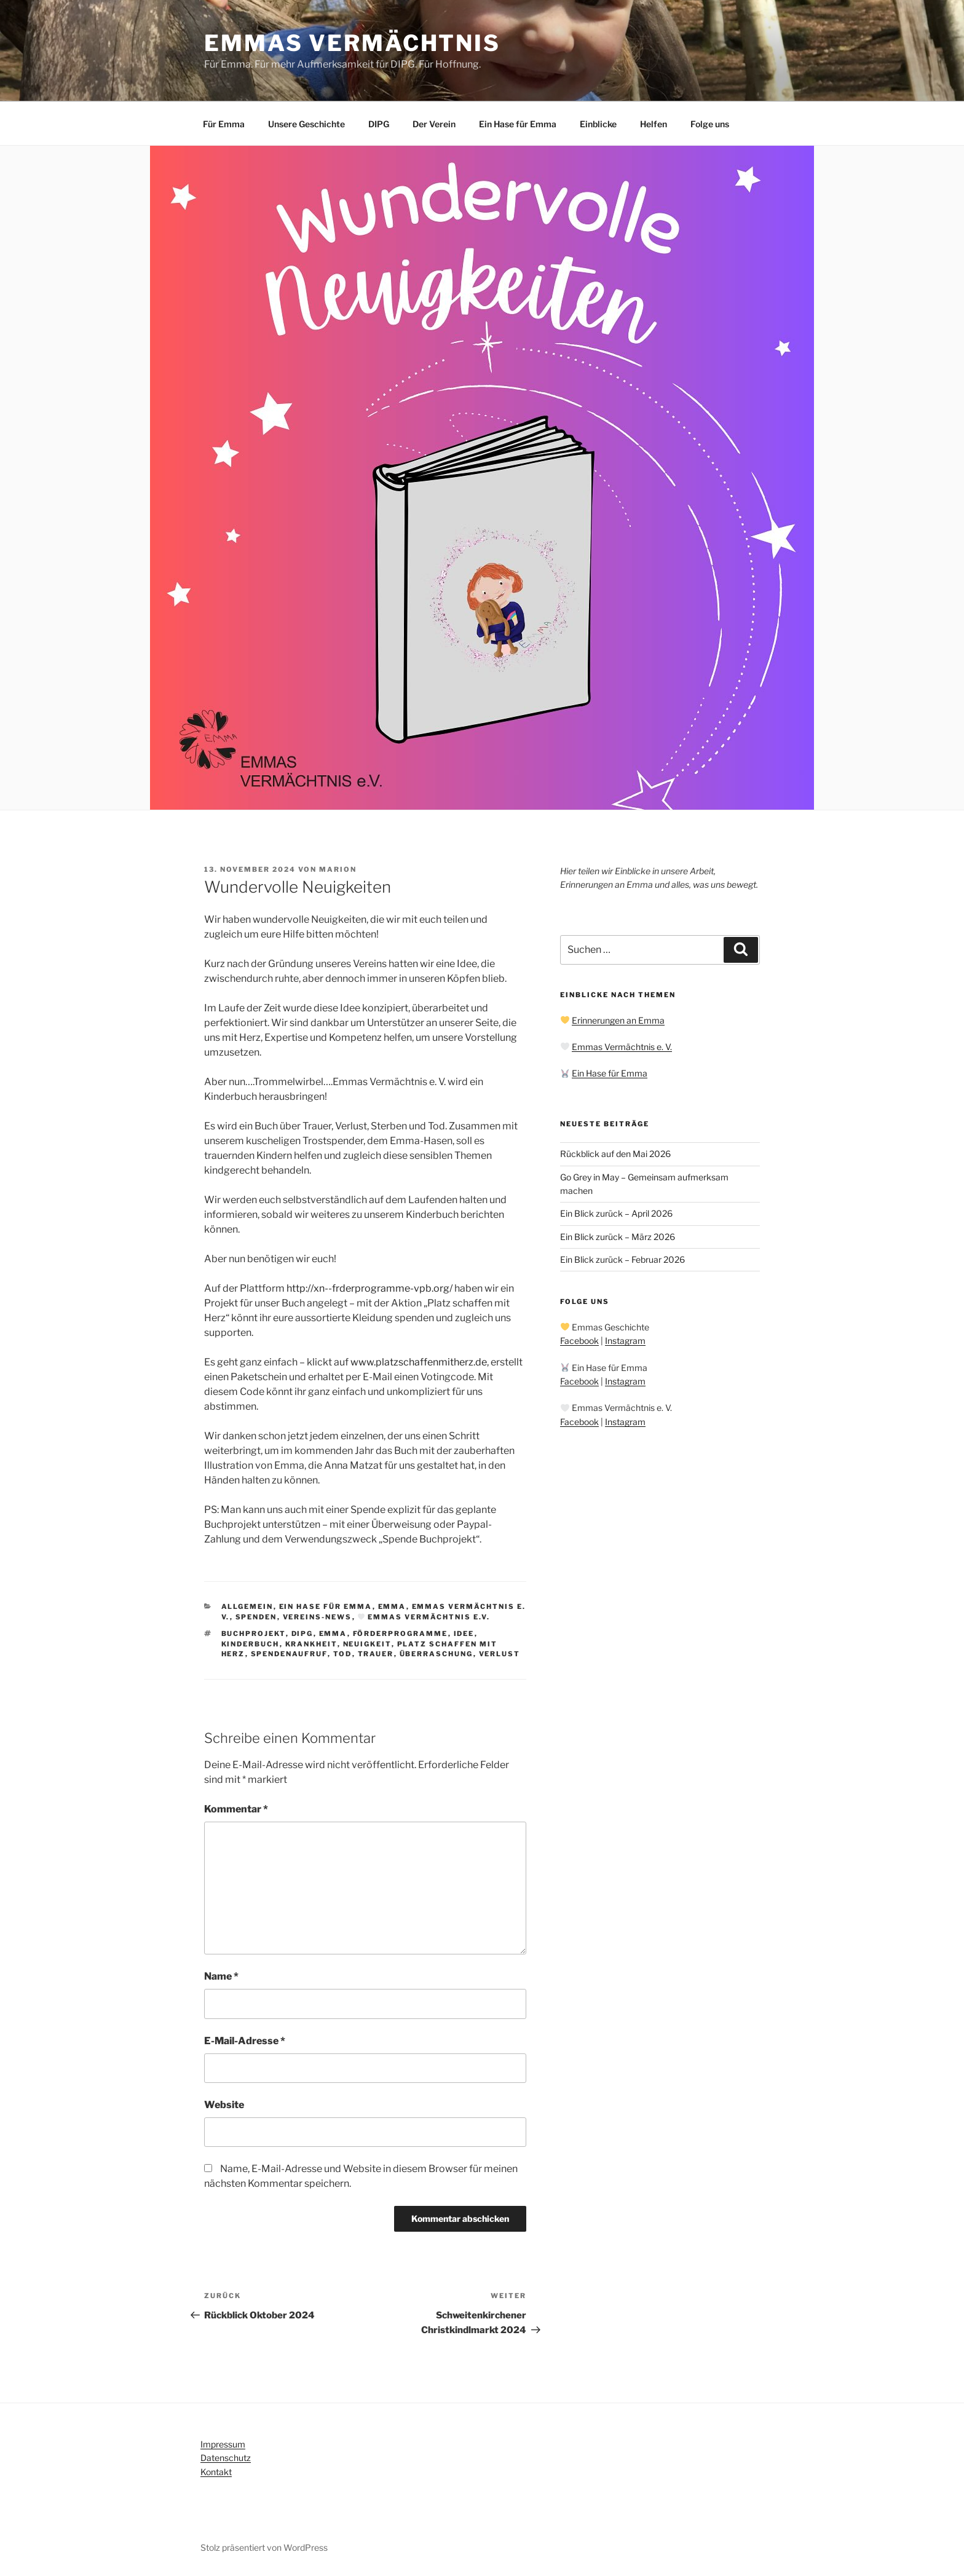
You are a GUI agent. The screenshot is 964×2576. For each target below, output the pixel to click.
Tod (342, 1654)
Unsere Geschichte (306, 124)
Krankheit (311, 1644)
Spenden (256, 1617)
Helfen (653, 124)
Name (221, 1976)
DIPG (378, 124)
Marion (338, 869)
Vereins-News (317, 1617)
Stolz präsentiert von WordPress (264, 2547)
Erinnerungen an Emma (618, 1020)
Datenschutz (225, 2457)
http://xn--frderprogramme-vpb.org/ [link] (369, 1288)
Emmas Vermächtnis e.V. (424, 1617)
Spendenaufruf (289, 1654)
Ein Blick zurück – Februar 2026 (622, 1259)
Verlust (500, 1654)
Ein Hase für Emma (517, 124)
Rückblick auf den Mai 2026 (615, 1153)
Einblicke (598, 124)
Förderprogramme (400, 1633)
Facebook (579, 1340)
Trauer (376, 1654)
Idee (464, 1633)
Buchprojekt (253, 1633)
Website (224, 2105)
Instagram (625, 1340)
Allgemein (247, 1606)
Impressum (222, 2444)
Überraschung (436, 1654)
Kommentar (236, 1809)
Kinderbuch (250, 1644)
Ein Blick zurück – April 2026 (616, 1213)
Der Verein (434, 124)
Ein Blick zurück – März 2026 (617, 1236)
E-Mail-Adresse (244, 2041)
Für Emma (224, 124)
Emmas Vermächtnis (352, 43)
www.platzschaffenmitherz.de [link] (418, 1362)
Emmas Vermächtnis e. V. (622, 1046)
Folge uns (709, 124)
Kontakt (216, 2472)
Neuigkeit (367, 1644)
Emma (392, 1606)
